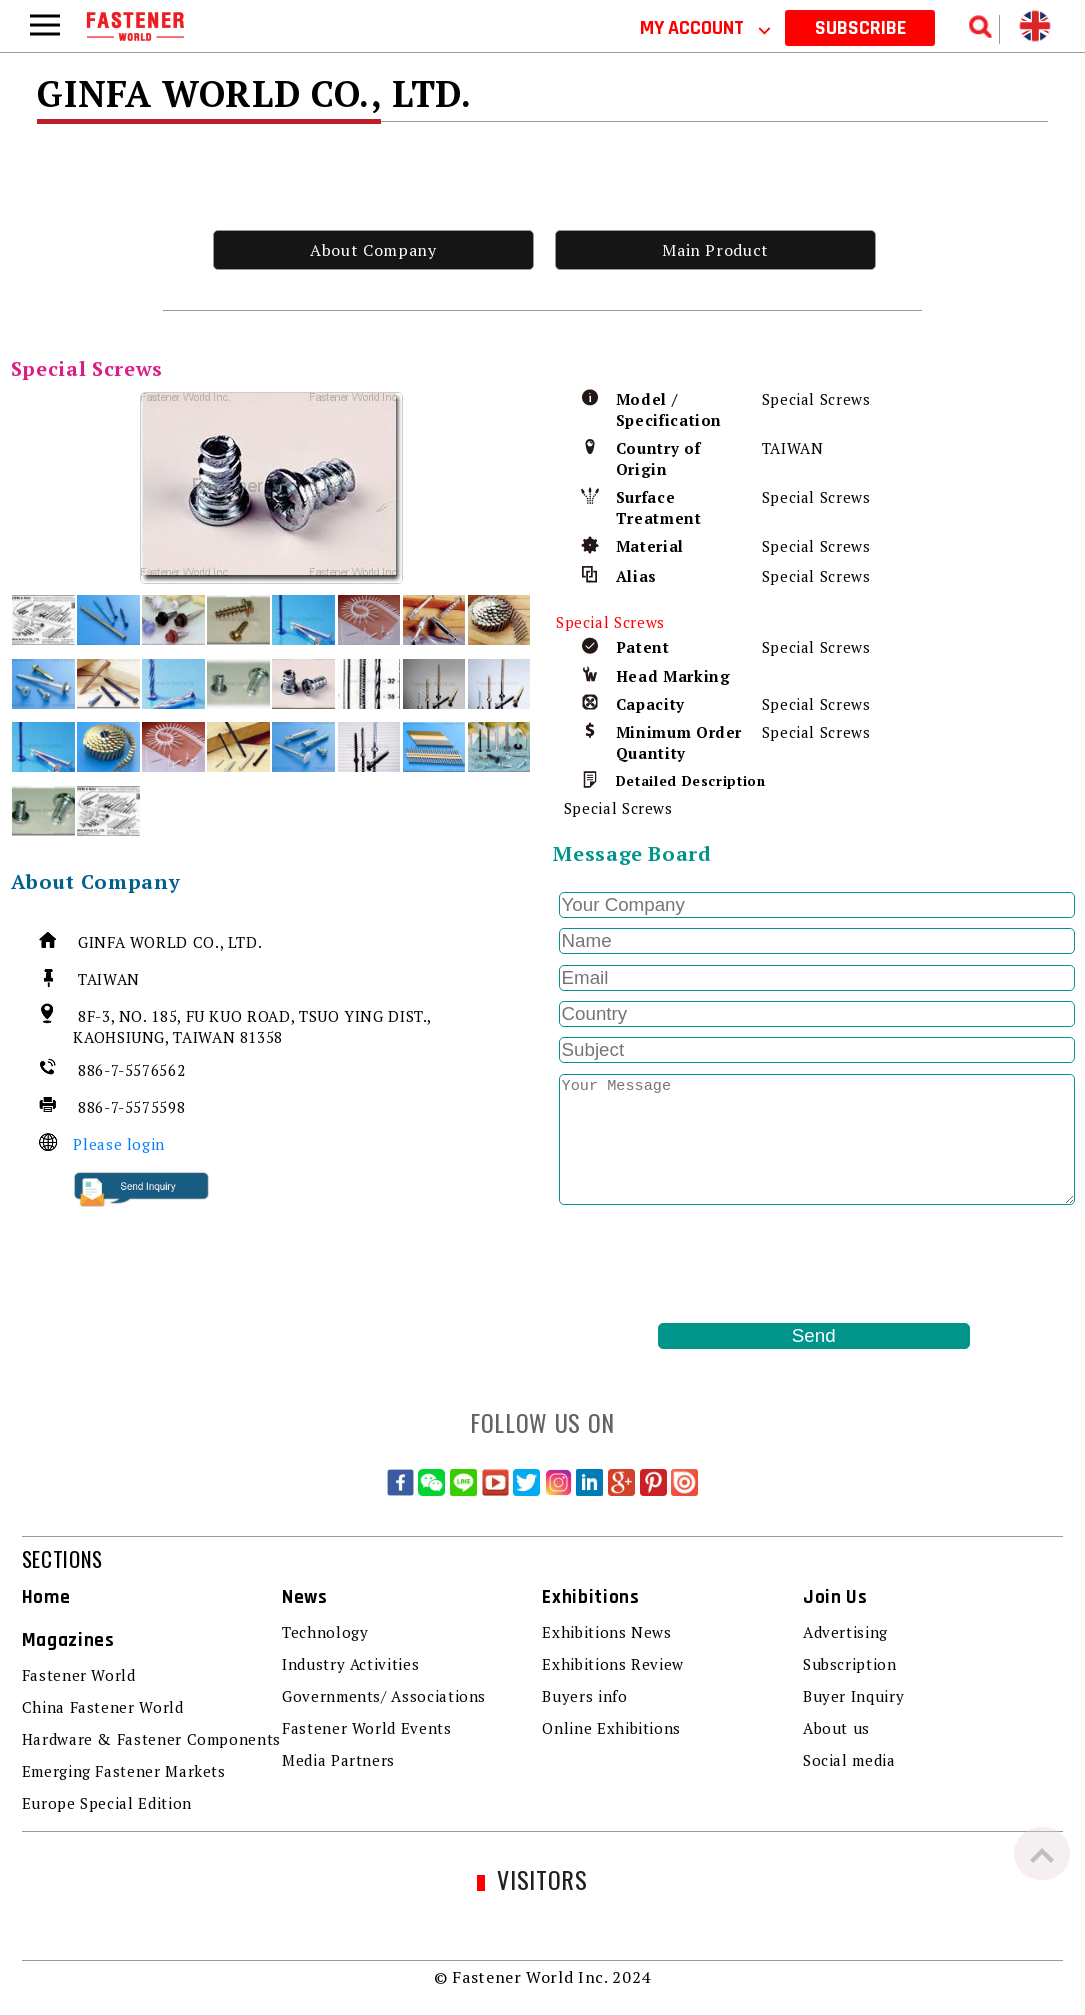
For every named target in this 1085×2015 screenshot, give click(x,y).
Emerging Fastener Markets (124, 1771)
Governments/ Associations (384, 1696)
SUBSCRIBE (860, 28)
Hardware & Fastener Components (151, 1739)
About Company (373, 250)
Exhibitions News (606, 1632)
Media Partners (338, 1760)
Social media (849, 1760)
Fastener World (79, 1675)
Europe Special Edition (107, 1803)
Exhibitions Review (613, 1664)
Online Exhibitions (611, 1728)
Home (46, 1597)
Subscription (850, 1664)
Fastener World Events (366, 1728)
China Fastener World (103, 1707)
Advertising (845, 1632)
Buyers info (584, 1696)
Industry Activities (350, 1664)
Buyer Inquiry (853, 1696)
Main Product (715, 250)
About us (836, 1728)
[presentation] (705, 1264)
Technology (325, 1632)
